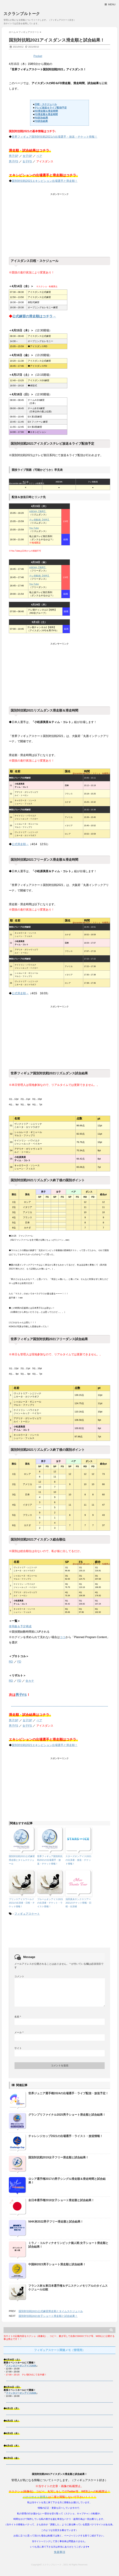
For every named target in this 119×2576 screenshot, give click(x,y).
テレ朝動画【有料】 (39, 519)
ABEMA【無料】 (38, 511)
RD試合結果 (41, 117)
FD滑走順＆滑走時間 (46, 114)
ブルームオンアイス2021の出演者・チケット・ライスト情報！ (50, 1903)
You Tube (34, 528)
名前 (17, 2016)
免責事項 (59, 2552)
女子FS (27, 161)
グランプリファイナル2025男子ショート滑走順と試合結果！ (67, 2114)
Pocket (37, 56)
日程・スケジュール (46, 104)
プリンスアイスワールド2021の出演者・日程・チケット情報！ (22, 1903)
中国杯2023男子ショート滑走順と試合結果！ (57, 2264)
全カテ (30, 1680)
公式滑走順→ (20, 844)
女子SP (27, 155)
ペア (39, 155)
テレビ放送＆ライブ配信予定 (51, 107)
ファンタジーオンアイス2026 (21, 2365)
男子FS (13, 161)
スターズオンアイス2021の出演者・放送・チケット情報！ (78, 1860)
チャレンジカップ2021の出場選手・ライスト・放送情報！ (65, 2136)
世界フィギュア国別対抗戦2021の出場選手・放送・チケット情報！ (54, 136)
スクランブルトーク (22, 13)
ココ (63, 1637)
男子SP (13, 155)
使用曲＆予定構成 (20, 1626)
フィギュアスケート (27, 1913)
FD (19, 1661)
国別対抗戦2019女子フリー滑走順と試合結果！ (58, 2157)
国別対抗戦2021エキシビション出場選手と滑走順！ (45, 180)
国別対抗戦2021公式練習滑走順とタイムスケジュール (22, 1860)
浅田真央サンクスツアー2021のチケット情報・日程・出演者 (78, 1903)
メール (18, 2032)
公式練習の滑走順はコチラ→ (34, 316)
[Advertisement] (59, 225)
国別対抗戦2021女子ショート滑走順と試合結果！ (48, 2315)
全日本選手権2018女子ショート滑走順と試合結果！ (61, 2200)
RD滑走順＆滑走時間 (46, 111)
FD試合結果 (41, 121)
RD (11, 1661)
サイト (18, 2048)
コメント (19, 1976)
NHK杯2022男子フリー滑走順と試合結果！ (55, 2221)
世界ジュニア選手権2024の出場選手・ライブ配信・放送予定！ (68, 2093)
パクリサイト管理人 (35, 2496)
